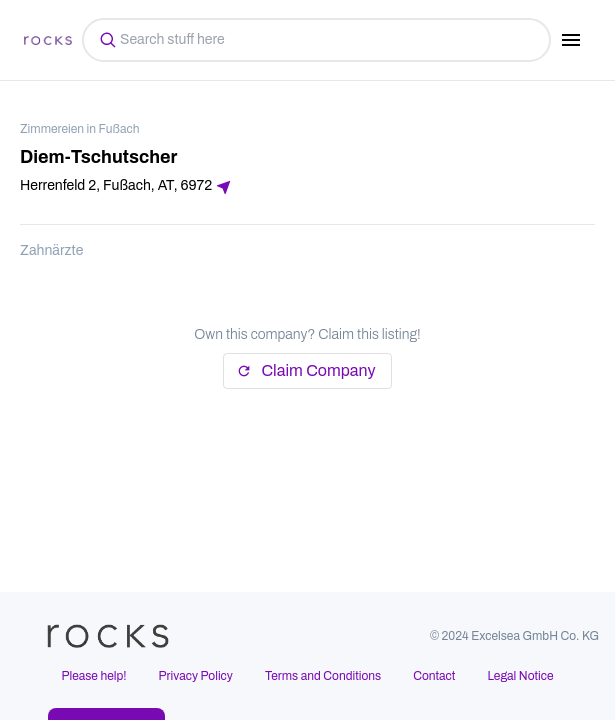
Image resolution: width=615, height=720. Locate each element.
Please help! (93, 676)
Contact (434, 676)
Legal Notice (520, 676)
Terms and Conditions (323, 676)
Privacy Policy (196, 676)
